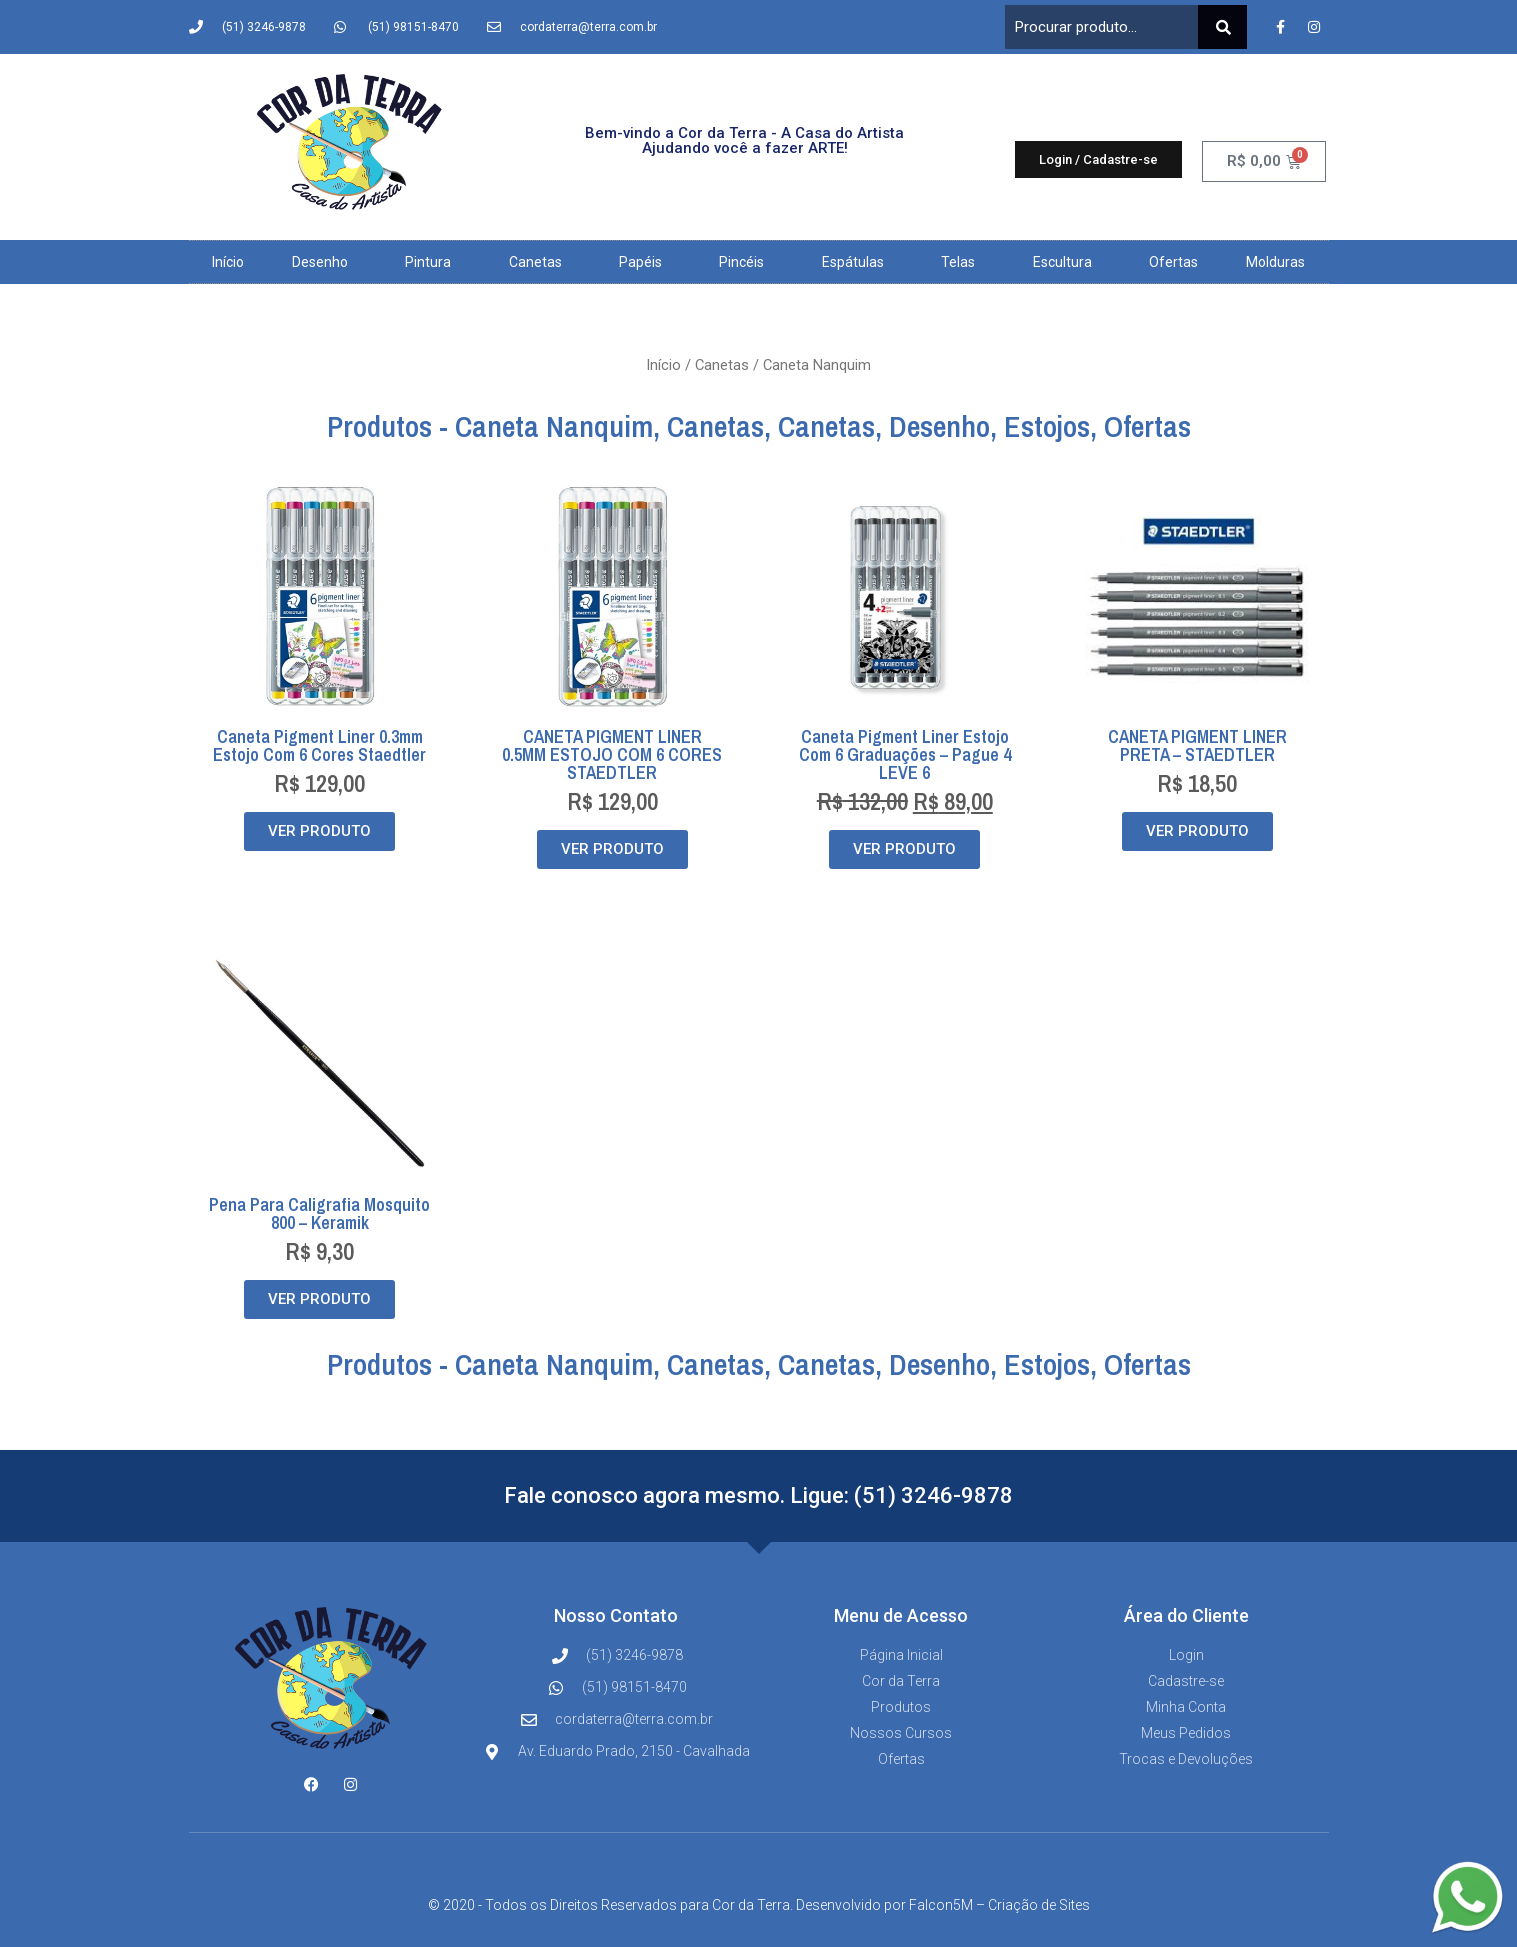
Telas (963, 262)
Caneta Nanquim (554, 426)
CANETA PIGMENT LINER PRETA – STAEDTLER (1197, 745)
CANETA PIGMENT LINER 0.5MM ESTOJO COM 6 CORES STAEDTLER (612, 754)
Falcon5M (941, 1905)
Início (228, 262)
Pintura (433, 262)
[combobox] (1101, 27)
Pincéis (746, 262)
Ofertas (1173, 262)
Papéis (645, 262)
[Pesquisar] (1222, 27)
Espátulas (858, 262)
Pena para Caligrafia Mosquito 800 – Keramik (319, 1213)
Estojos (1047, 426)
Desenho (325, 262)
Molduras (1275, 262)
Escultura (1067, 262)
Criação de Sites (1039, 1905)
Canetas (540, 262)
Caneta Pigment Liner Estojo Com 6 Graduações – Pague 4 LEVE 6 (905, 754)
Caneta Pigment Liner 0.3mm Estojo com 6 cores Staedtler (319, 745)
